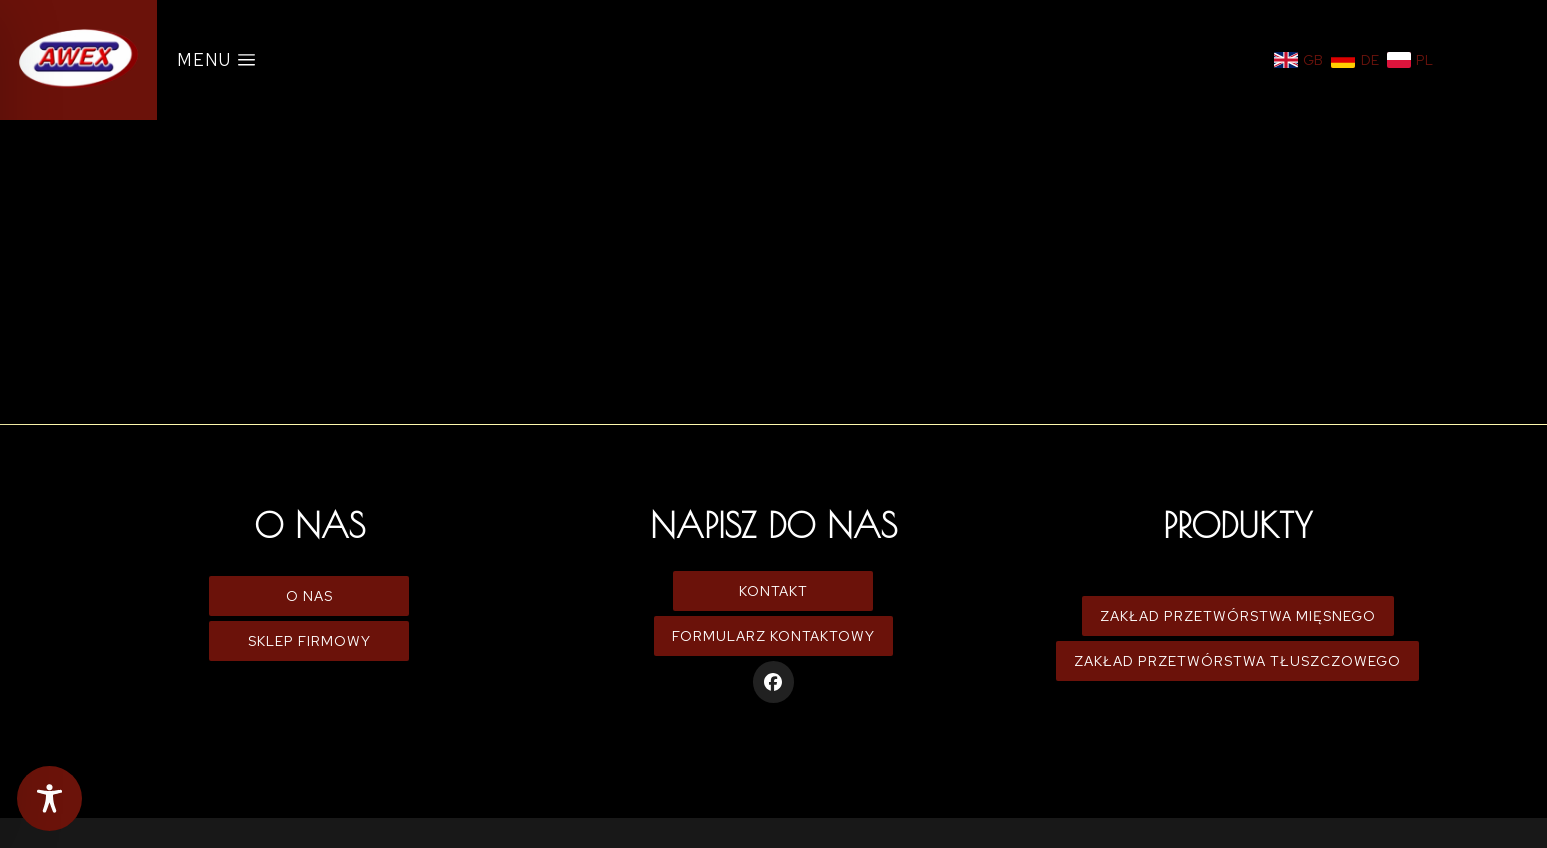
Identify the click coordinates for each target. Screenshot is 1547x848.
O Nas (309, 596)
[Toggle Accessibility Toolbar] (49, 798)
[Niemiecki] (1355, 60)
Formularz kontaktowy (773, 636)
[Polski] (1410, 60)
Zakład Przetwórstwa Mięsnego (1238, 616)
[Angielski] (1299, 60)
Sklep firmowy (309, 641)
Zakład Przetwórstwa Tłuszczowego (1237, 661)
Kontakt (773, 591)
